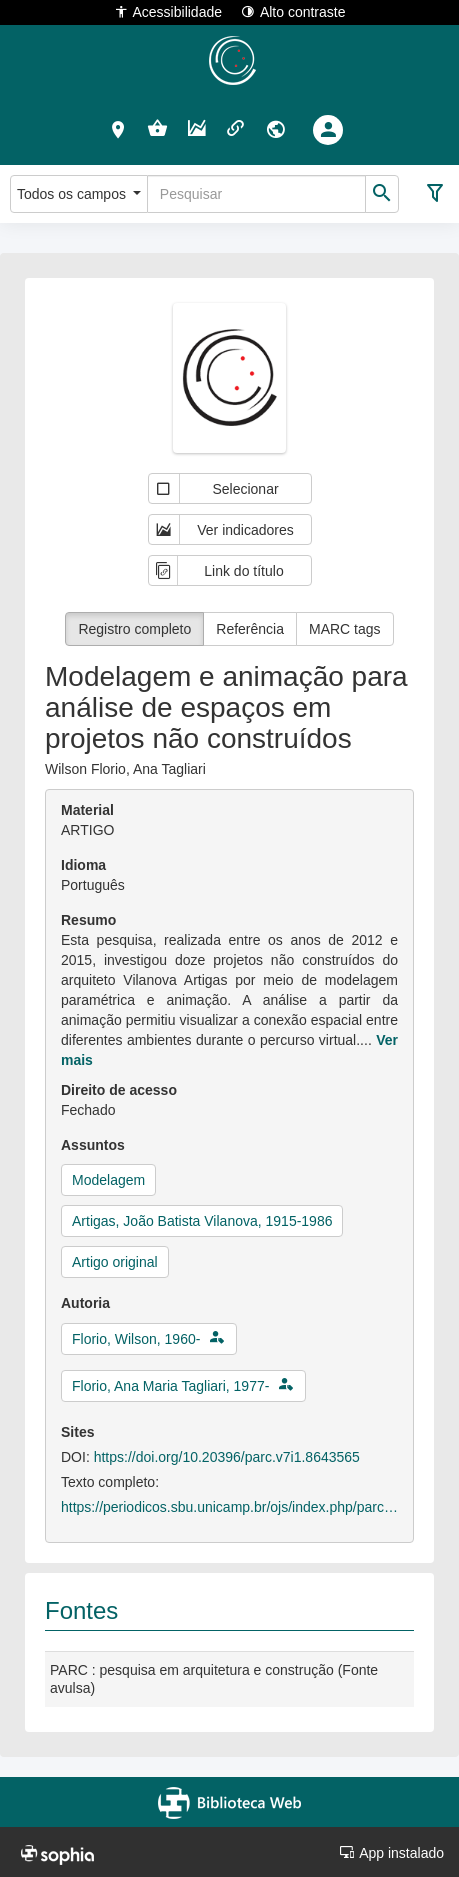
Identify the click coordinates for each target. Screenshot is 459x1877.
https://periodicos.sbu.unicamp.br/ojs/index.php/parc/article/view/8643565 (229, 1507)
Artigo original (115, 1262)
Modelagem (108, 1180)
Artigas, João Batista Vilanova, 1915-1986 (202, 1221)
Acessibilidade (168, 11)
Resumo (88, 920)
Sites (77, 1432)
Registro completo (134, 629)
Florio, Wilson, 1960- (136, 1339)
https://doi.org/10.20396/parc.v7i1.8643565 (227, 1457)
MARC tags (345, 629)
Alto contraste (293, 11)
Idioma (83, 865)
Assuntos (93, 1145)
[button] (118, 129)
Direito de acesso (119, 1090)
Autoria (85, 1303)
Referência (250, 629)
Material (87, 810)
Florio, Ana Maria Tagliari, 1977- (170, 1386)
